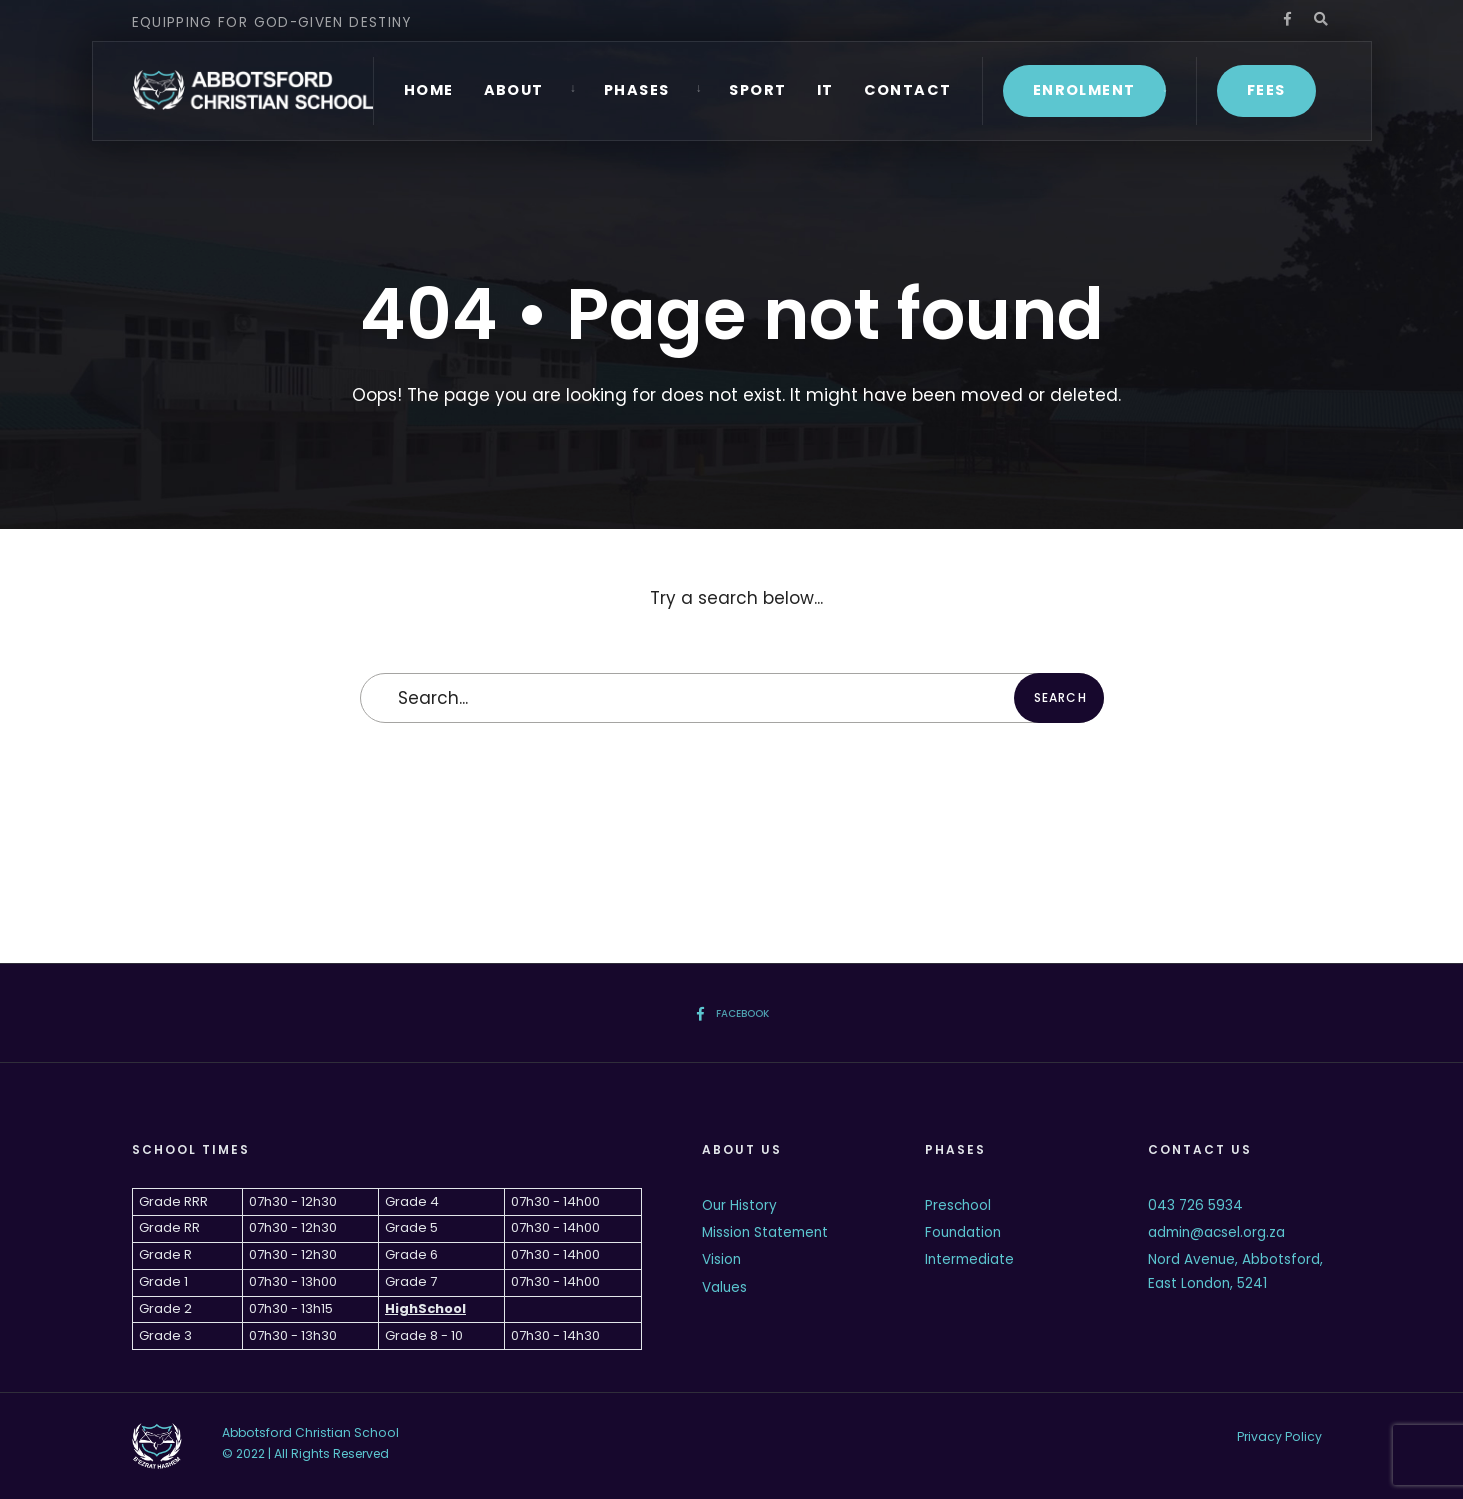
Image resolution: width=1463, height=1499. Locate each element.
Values (724, 1287)
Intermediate (969, 1259)
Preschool (958, 1205)
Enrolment (1084, 90)
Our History (739, 1205)
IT (825, 90)
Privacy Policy (1279, 1436)
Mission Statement (765, 1232)
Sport (757, 90)
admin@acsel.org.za (1216, 1232)
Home (429, 90)
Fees (1266, 90)
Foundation (963, 1232)
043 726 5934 (1195, 1205)
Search (1060, 697)
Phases (637, 90)
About (514, 90)
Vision (721, 1259)
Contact (908, 90)
